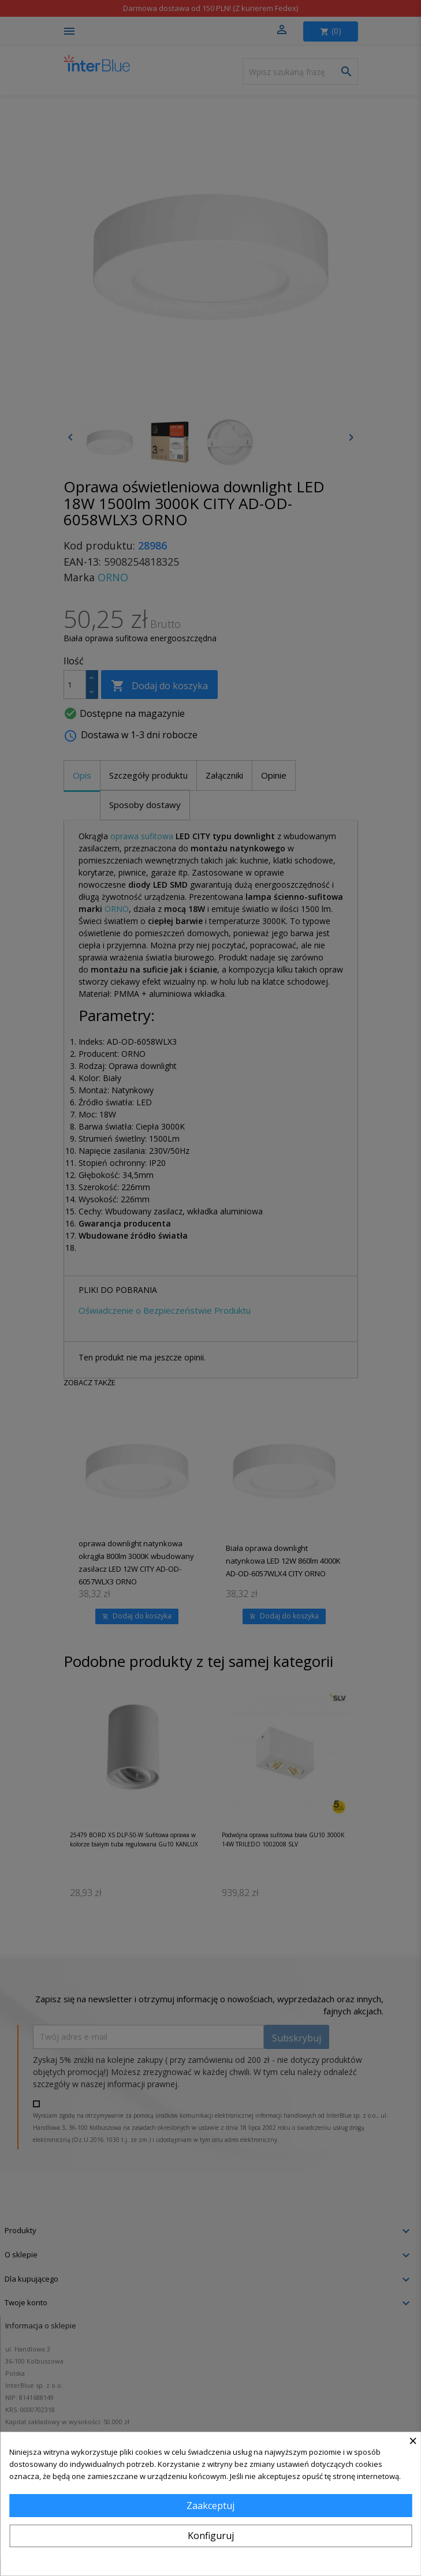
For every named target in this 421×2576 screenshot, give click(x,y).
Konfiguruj (211, 2535)
